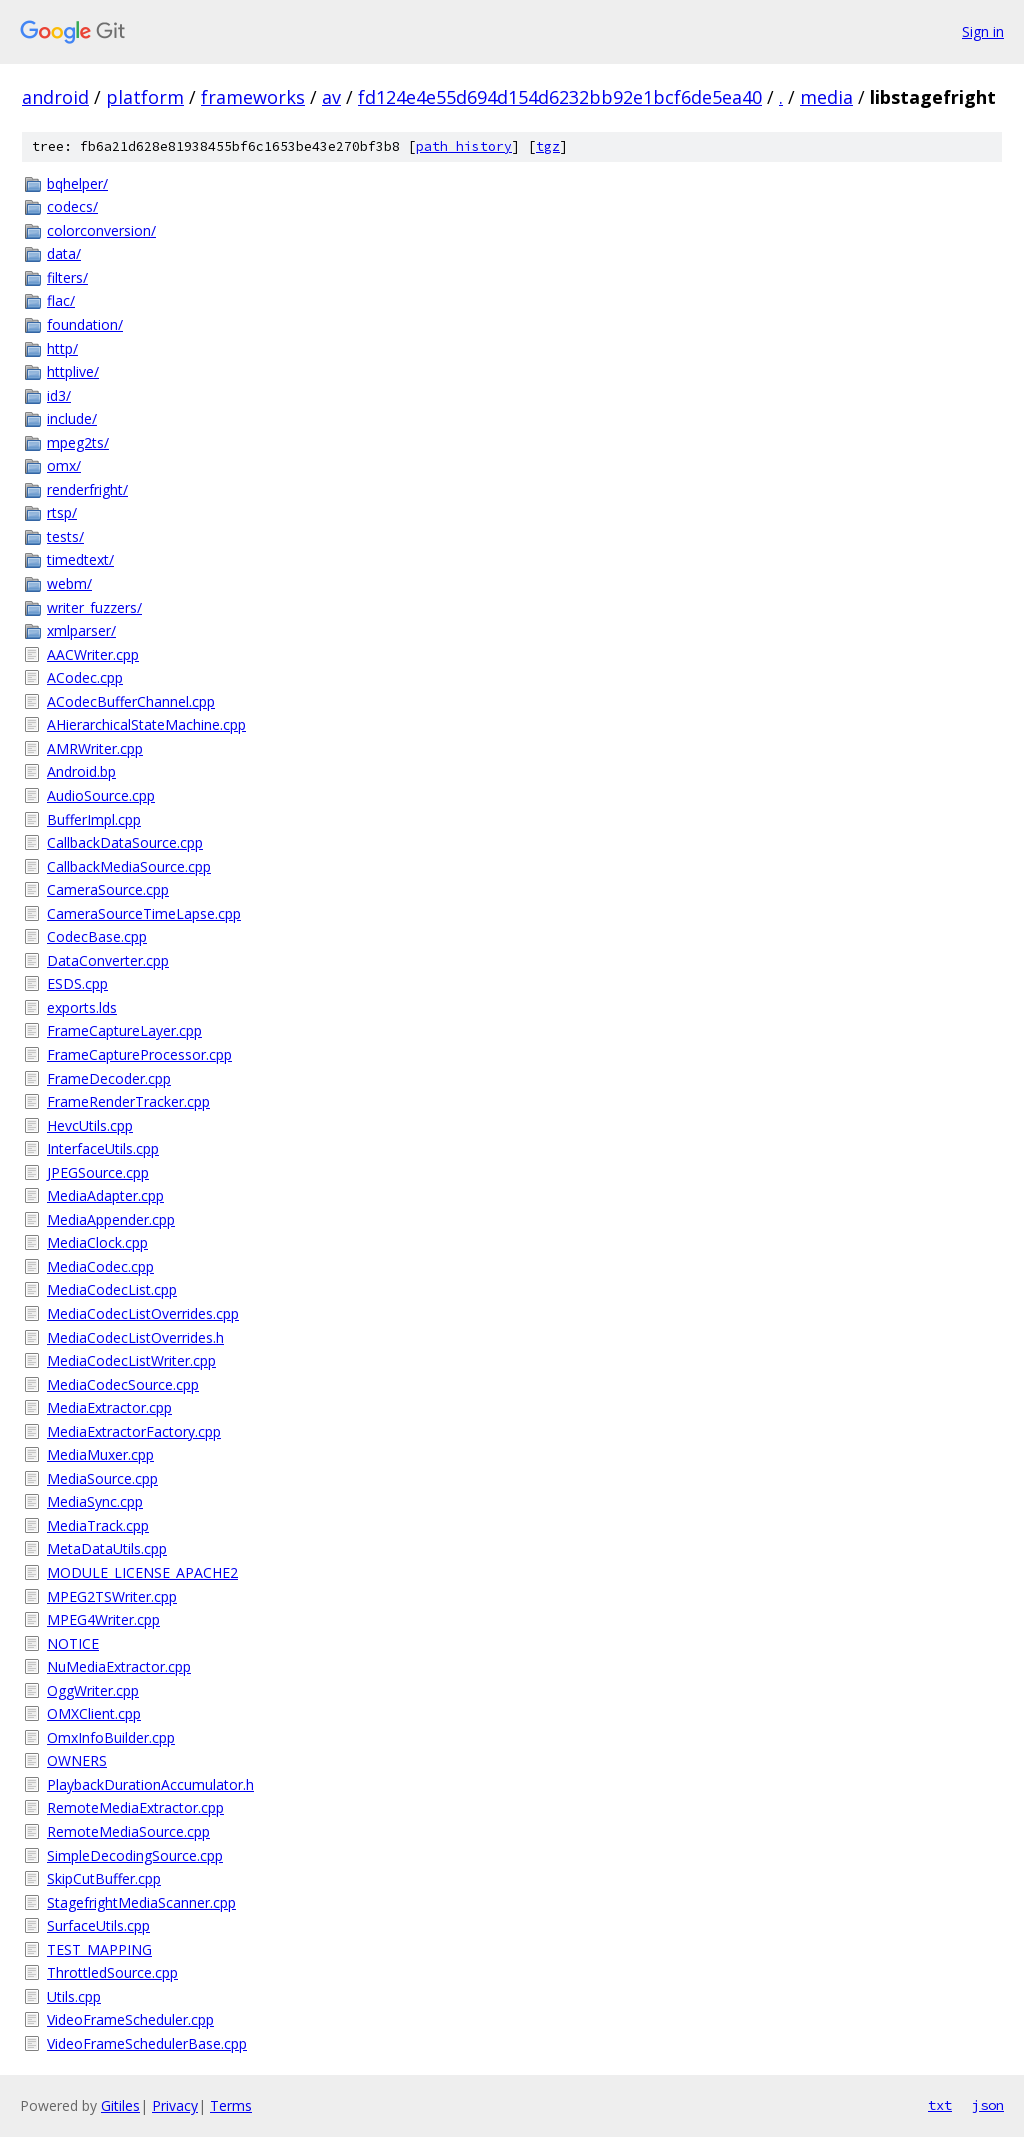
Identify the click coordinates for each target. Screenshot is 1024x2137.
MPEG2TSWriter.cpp (112, 1596)
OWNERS (77, 1760)
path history (464, 146)
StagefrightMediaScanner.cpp (141, 1902)
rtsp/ (62, 512)
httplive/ (73, 371)
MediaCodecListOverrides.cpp (143, 1313)
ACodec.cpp (85, 677)
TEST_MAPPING (99, 1949)
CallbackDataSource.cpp (125, 842)
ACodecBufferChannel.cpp (131, 701)
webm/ (69, 583)
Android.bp (81, 771)
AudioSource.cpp (101, 795)
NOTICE (73, 1643)
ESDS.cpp (77, 983)
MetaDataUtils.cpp (107, 1548)
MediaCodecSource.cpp (123, 1384)
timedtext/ (80, 559)
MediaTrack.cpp (98, 1525)
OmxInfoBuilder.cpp (111, 1737)
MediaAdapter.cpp (105, 1195)
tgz (548, 146)
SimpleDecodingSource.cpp (135, 1855)
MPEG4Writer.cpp (103, 1619)
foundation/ (85, 324)
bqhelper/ (77, 183)
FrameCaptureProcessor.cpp (139, 1054)
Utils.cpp (74, 1996)
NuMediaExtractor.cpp (119, 1666)
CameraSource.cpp (108, 889)
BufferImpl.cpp (94, 819)
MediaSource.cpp (102, 1478)
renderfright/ (87, 489)
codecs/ (72, 206)
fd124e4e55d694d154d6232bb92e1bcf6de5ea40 (560, 97)
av (331, 97)
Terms (231, 2105)
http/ (62, 348)
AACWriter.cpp (93, 654)
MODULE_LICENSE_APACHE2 (142, 1572)
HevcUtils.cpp (90, 1125)
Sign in (983, 31)
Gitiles (120, 2105)
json (988, 2105)
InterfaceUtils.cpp (103, 1148)
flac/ (61, 300)
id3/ (59, 395)
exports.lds (82, 1007)
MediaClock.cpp (97, 1242)
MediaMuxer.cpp (100, 1454)
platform (145, 97)
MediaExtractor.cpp (109, 1407)
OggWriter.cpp (93, 1690)
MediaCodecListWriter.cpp (131, 1360)
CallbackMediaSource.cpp (129, 866)
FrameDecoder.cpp (109, 1078)
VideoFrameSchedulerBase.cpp (147, 2043)
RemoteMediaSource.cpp (128, 1831)
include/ (72, 418)
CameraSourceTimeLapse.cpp (144, 913)
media (826, 97)
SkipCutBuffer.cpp (104, 1878)
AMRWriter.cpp (95, 748)
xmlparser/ (81, 630)
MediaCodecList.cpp (112, 1289)
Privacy (175, 2105)
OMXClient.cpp (94, 1713)
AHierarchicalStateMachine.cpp (146, 724)
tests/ (65, 536)
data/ (64, 253)
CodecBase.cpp (97, 936)
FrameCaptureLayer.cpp (124, 1030)
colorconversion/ (101, 230)
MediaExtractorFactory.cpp (134, 1431)
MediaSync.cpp (95, 1501)
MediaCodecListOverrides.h (135, 1337)
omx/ (64, 465)
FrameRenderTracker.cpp (128, 1101)
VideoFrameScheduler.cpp (130, 2019)
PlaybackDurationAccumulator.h (150, 1784)
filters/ (67, 277)
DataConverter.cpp (108, 960)
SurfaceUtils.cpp (98, 1925)
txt (940, 2105)
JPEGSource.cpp (98, 1172)
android (55, 97)
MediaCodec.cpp (100, 1266)
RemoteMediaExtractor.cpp (135, 1807)
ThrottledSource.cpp (112, 1972)
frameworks (253, 97)
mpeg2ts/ (78, 442)
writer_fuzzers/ (94, 607)
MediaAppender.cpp (111, 1219)
